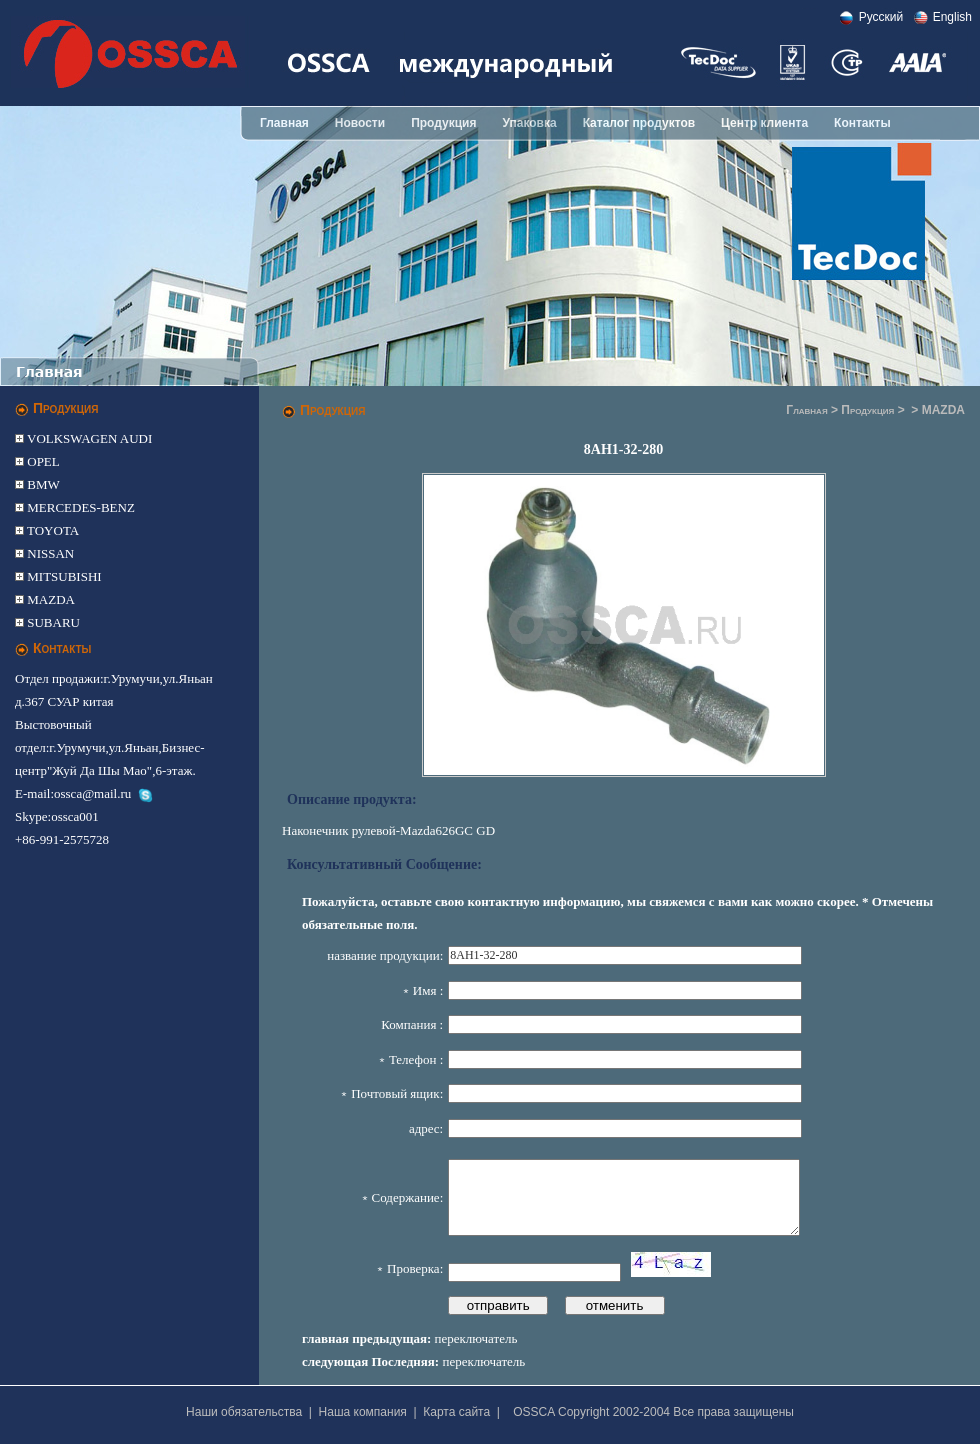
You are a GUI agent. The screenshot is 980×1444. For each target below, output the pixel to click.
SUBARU (52, 622)
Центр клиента (764, 123)
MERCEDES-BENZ (79, 507)
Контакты (862, 123)
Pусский (881, 17)
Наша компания (363, 1412)
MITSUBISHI (63, 576)
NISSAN (49, 553)
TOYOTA (51, 530)
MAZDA (49, 599)
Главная (284, 123)
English (952, 17)
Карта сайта (456, 1412)
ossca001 (75, 816)
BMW (42, 484)
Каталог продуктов (639, 123)
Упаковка (529, 123)
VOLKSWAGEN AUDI (88, 438)
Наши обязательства (244, 1412)
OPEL (42, 461)
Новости (360, 123)
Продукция (443, 123)
